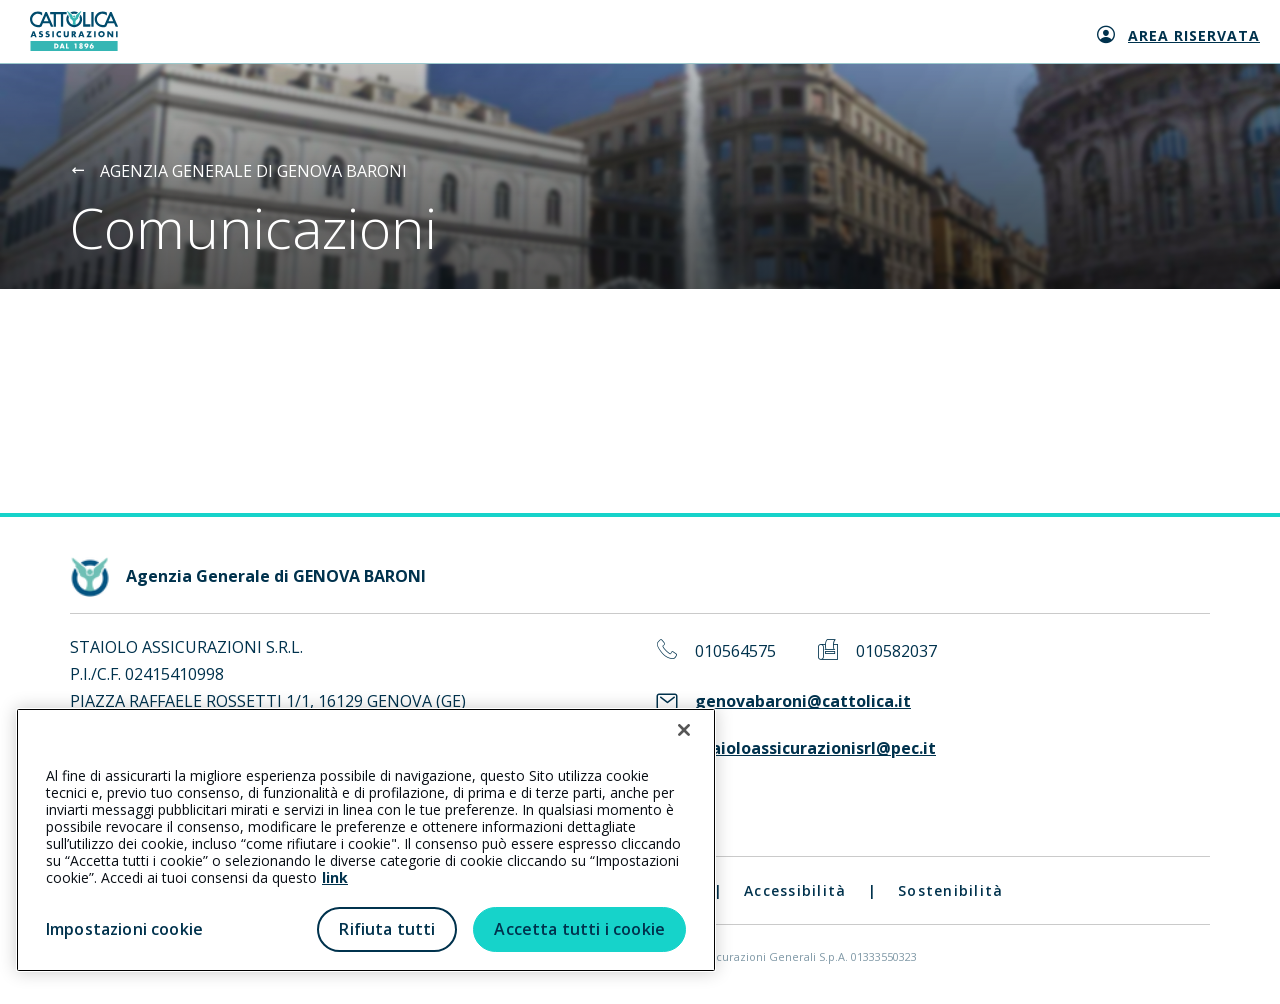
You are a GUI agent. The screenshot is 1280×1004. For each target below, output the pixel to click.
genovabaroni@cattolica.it (803, 701)
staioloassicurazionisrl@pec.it (815, 748)
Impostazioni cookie (124, 929)
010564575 (735, 651)
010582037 (896, 651)
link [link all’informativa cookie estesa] (335, 877)
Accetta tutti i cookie (579, 929)
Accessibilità (795, 890)
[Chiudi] (684, 730)
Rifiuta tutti (387, 929)
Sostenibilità (950, 890)
